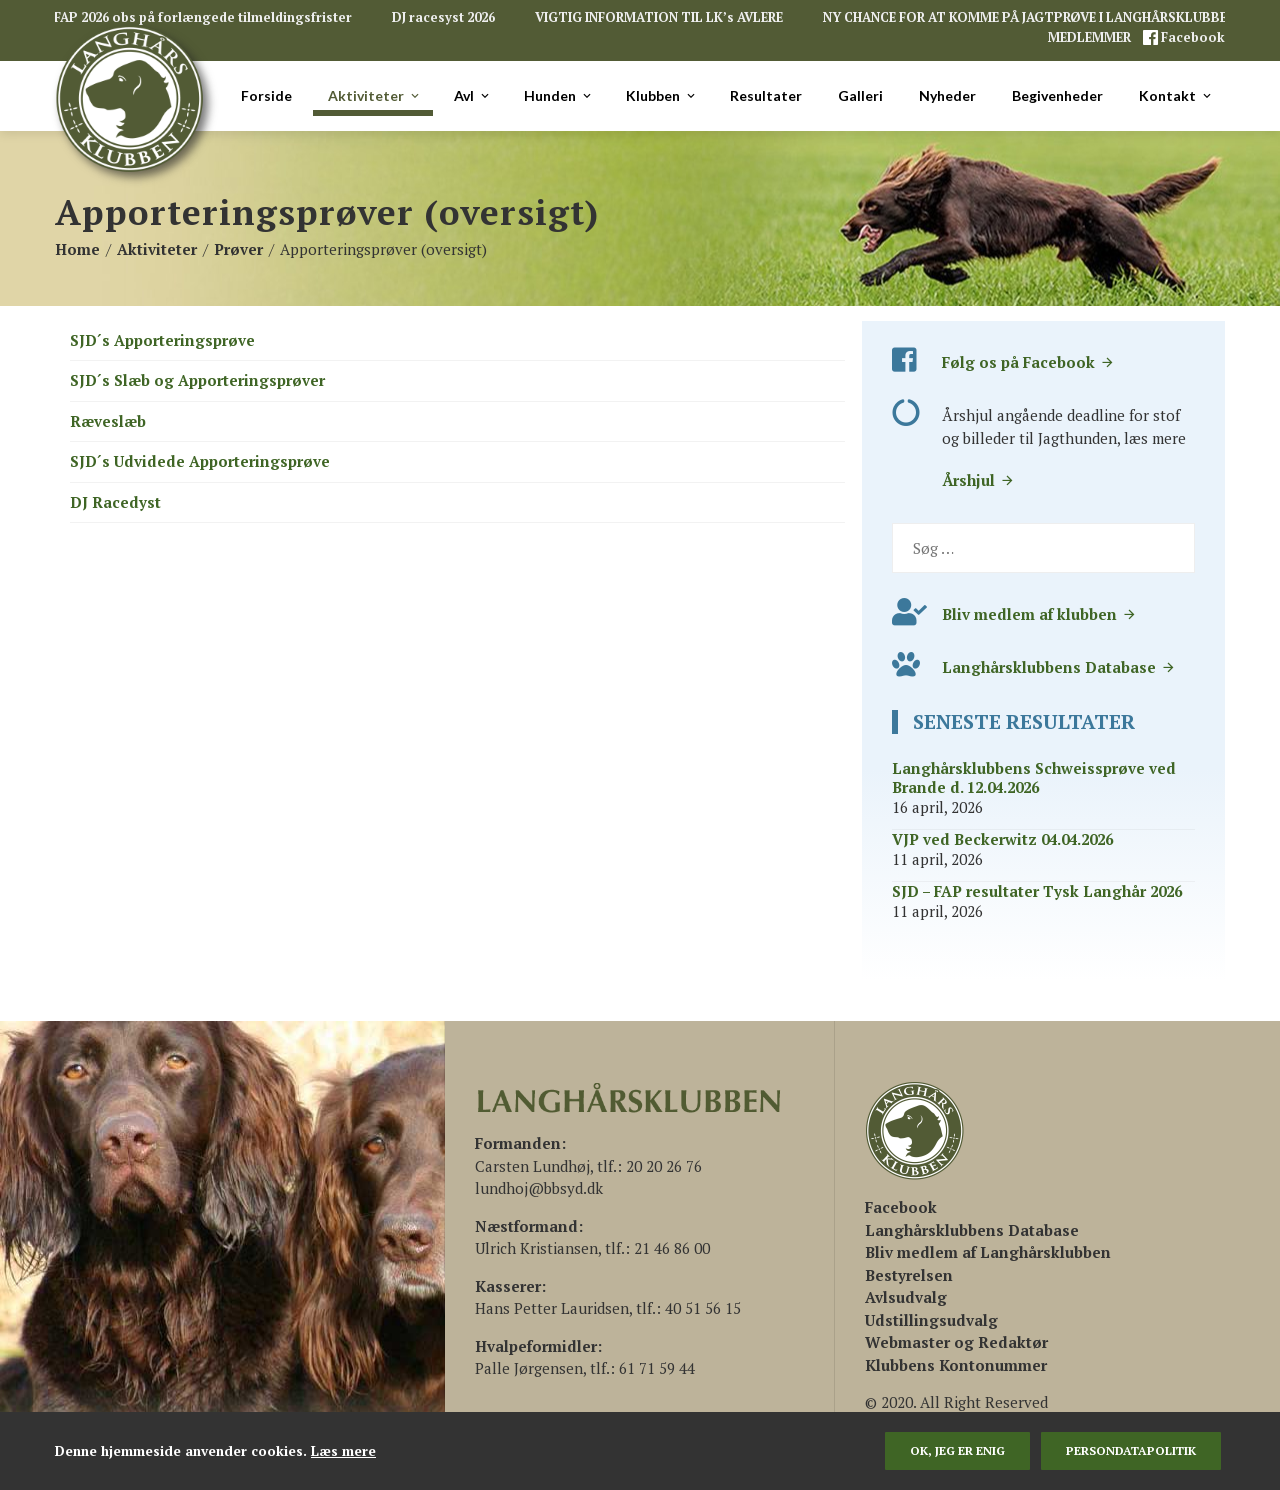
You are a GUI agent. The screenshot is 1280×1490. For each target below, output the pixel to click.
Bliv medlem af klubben (1039, 614)
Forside (266, 95)
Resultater (766, 95)
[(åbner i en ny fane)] (901, 1207)
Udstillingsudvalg (931, 1320)
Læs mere (343, 1451)
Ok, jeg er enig (957, 1450)
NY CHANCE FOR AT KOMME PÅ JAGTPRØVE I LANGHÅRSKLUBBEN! (1032, 17)
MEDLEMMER (1091, 37)
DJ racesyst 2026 (443, 17)
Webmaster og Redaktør (956, 1342)
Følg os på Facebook (1028, 362)
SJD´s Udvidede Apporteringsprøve (200, 461)
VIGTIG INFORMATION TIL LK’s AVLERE (659, 17)
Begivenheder (1057, 95)
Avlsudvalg (906, 1297)
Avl (473, 96)
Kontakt (1176, 96)
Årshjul (978, 480)
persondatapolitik (1131, 1450)
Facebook (1191, 37)
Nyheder (947, 95)
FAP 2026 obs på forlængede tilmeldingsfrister (203, 17)
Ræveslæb (108, 421)
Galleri (860, 95)
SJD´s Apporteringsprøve (162, 340)
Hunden (559, 96)
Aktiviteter (375, 96)
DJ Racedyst (115, 502)
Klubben (662, 96)
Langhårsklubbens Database (1059, 667)
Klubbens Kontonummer (956, 1365)
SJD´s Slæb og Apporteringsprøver (197, 380)
